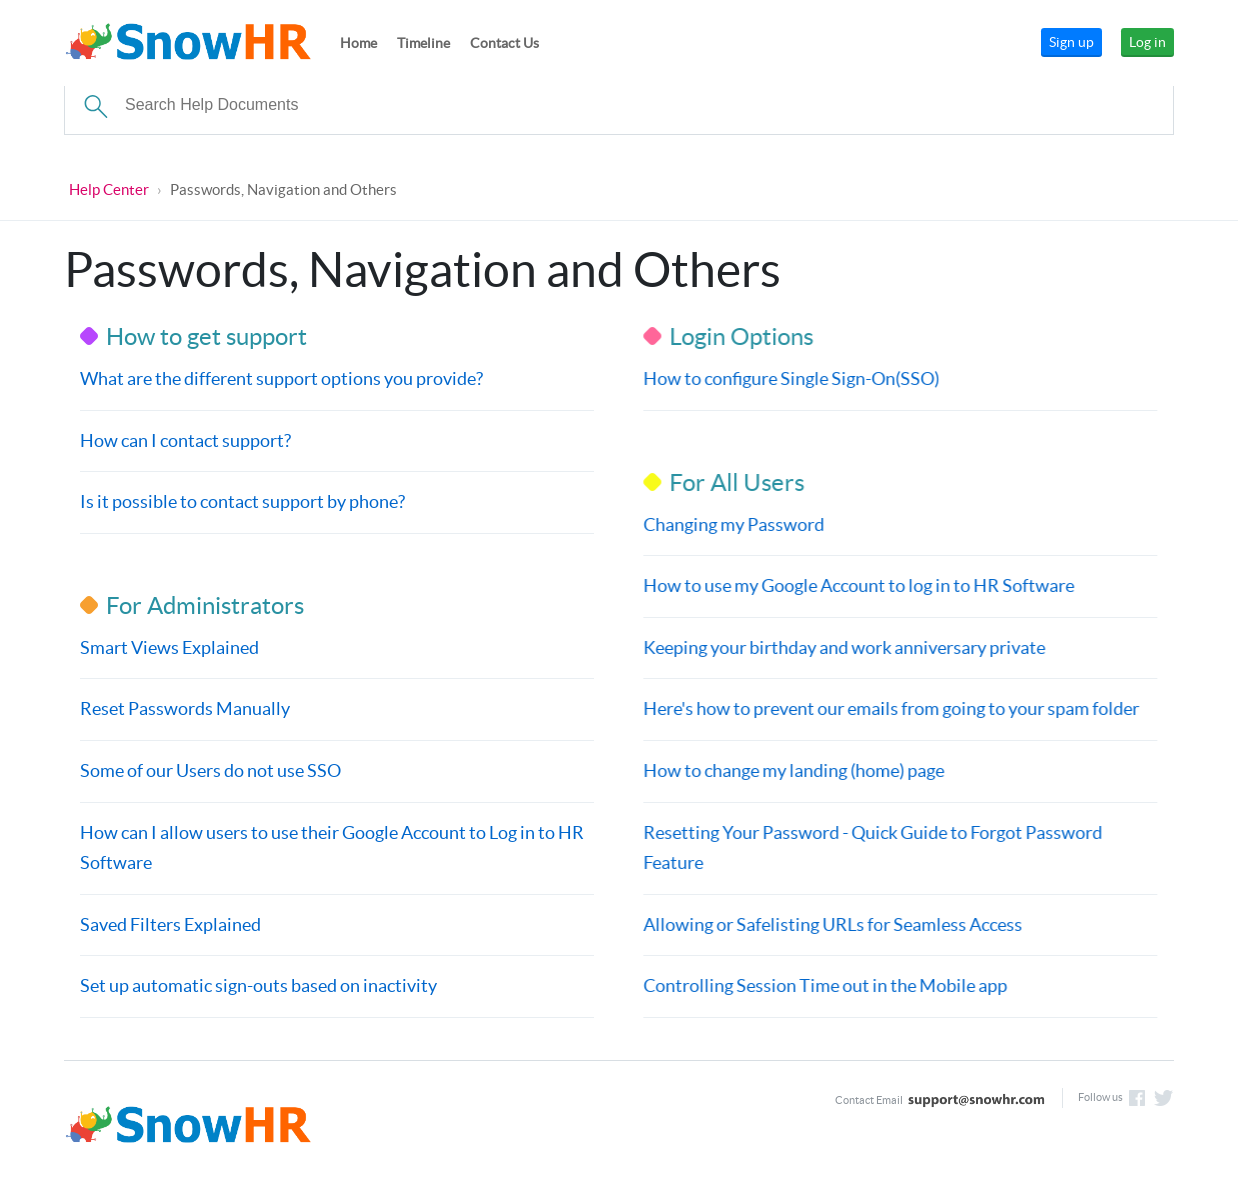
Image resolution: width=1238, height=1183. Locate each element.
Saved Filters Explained (170, 924)
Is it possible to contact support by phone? (242, 501)
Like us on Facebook (1137, 1098)
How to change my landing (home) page (792, 770)
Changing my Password (732, 524)
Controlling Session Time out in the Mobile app (824, 985)
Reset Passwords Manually (185, 708)
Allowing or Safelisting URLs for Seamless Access (831, 924)
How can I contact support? (185, 440)
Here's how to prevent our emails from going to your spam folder (890, 708)
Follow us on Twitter (1164, 1098)
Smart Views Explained (169, 647)
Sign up (1071, 42)
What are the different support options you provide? (281, 378)
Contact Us (504, 43)
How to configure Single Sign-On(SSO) (790, 378)
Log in (1147, 42)
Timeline (423, 43)
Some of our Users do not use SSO (210, 770)
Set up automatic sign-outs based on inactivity (258, 985)
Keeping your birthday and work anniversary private (843, 647)
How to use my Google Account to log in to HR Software (857, 585)
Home (358, 43)
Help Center (109, 189)
